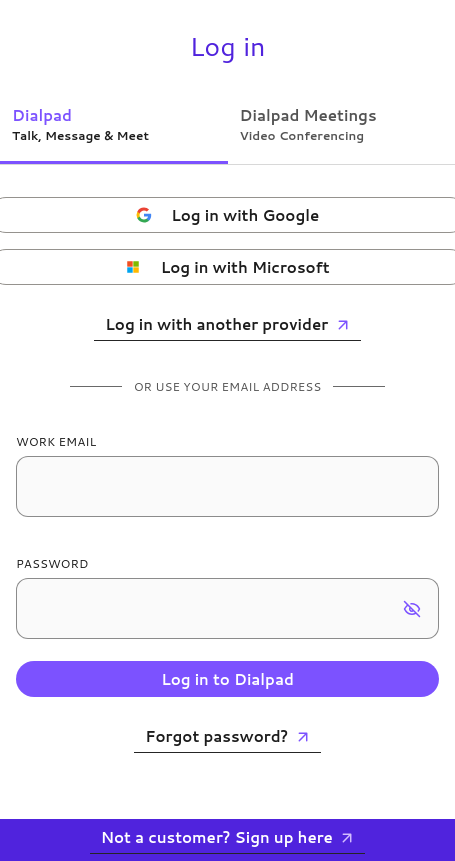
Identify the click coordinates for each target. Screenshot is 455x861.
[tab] (114, 124)
